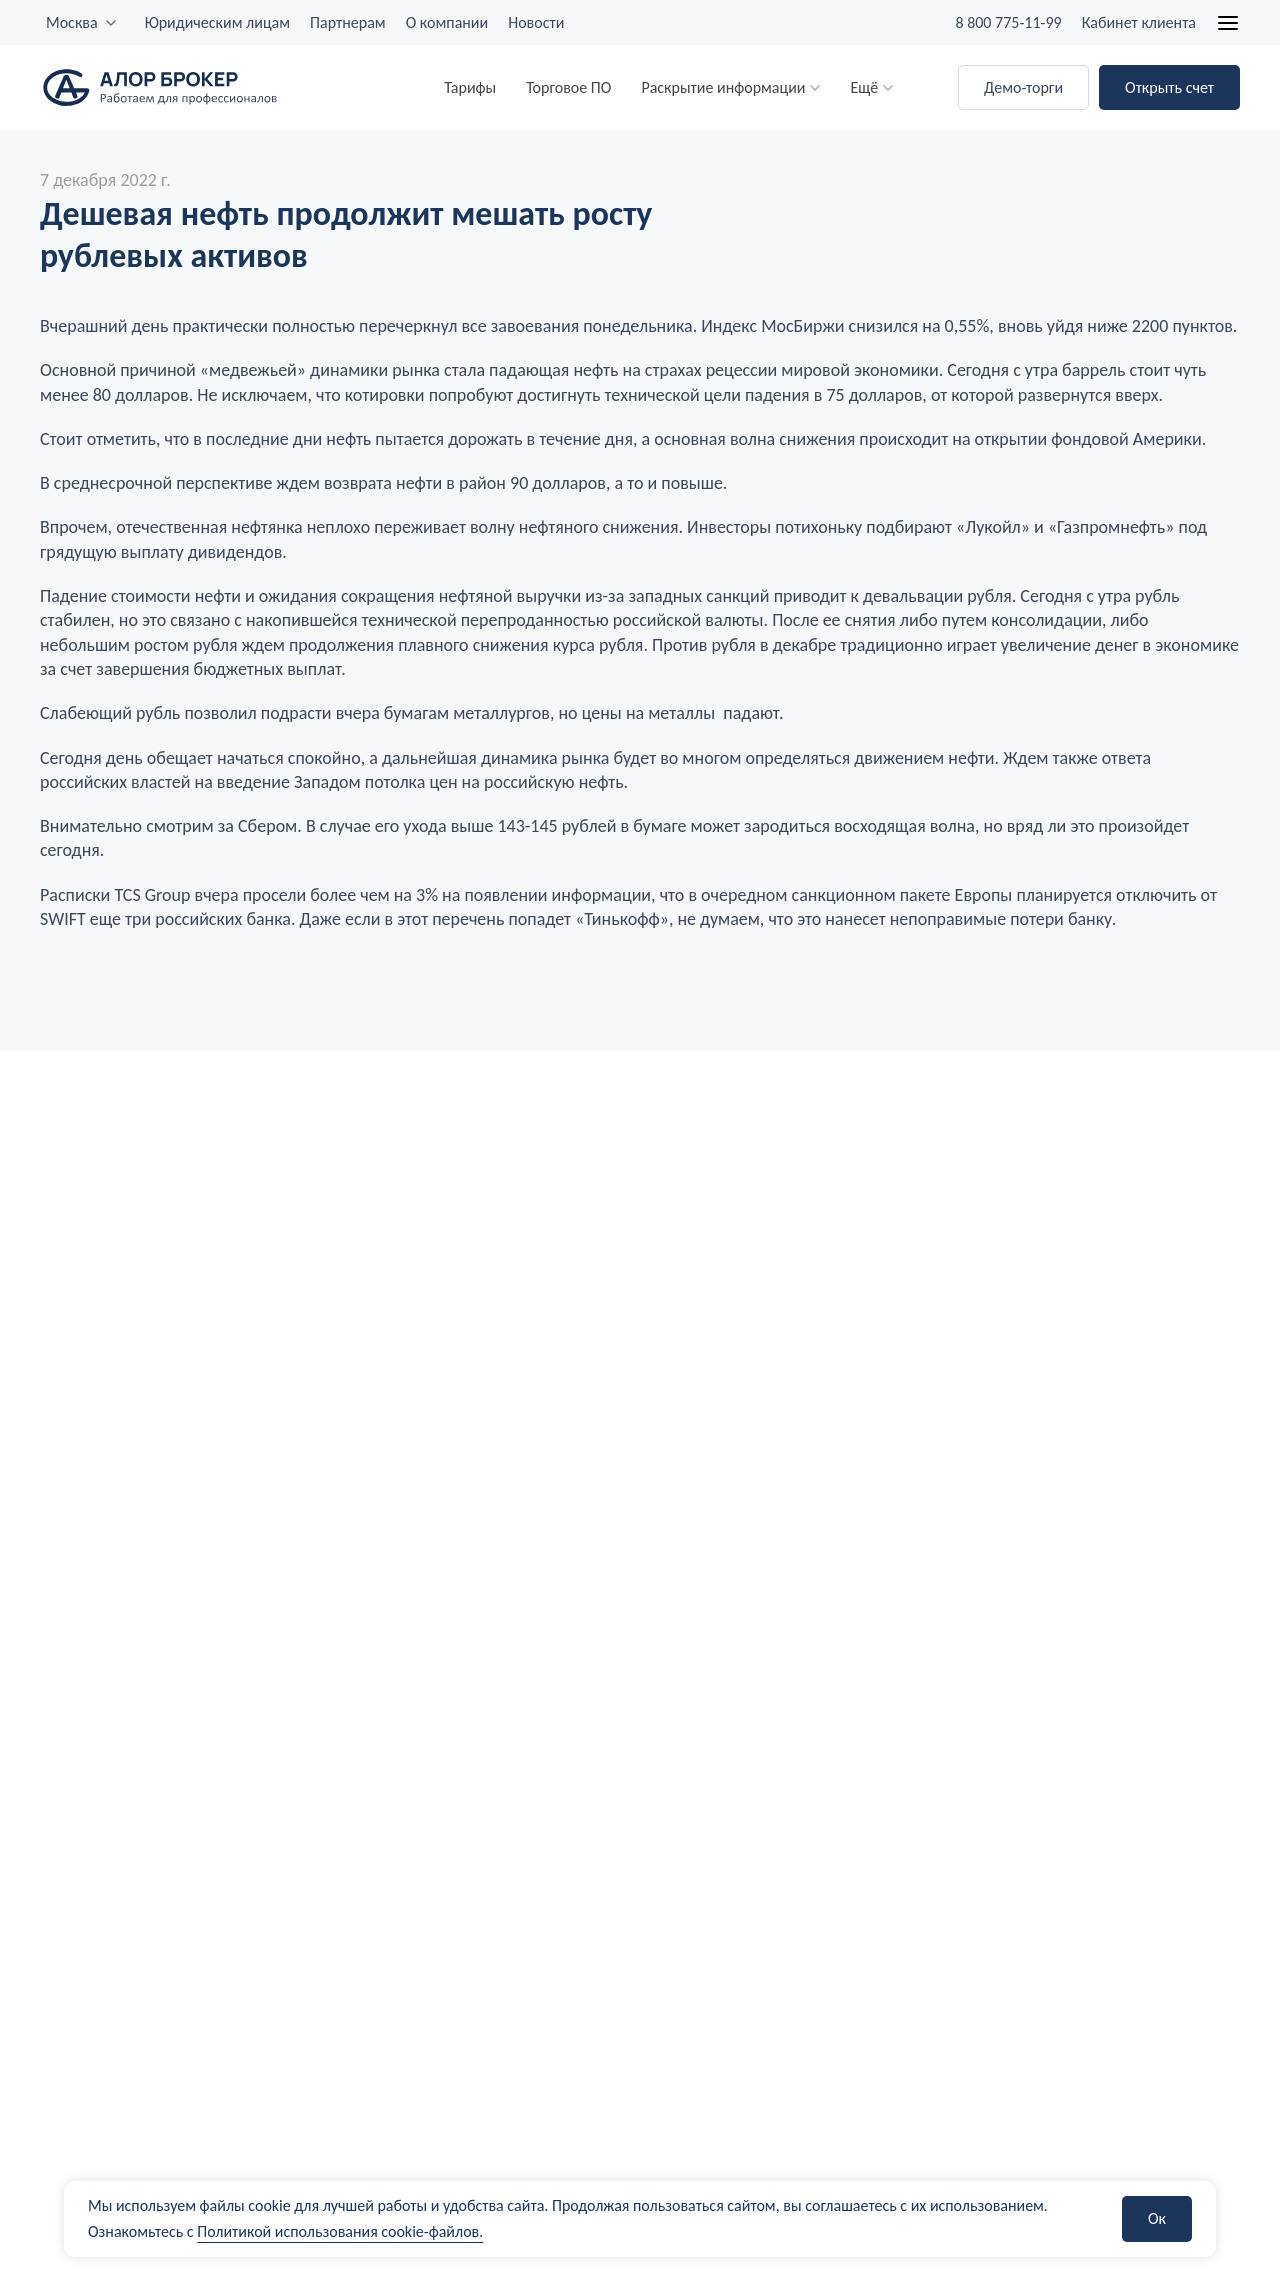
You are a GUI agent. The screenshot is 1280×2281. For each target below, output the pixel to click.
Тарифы (470, 87)
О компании (447, 22)
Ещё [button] (864, 87)
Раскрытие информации (723, 87)
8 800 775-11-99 (1008, 22)
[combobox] (82, 23)
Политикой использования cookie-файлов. (340, 2231)
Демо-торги (1023, 87)
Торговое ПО (568, 87)
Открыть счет (1169, 87)
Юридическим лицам (217, 22)
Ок (1157, 2218)
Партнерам (348, 22)
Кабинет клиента (1139, 22)
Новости (536, 22)
